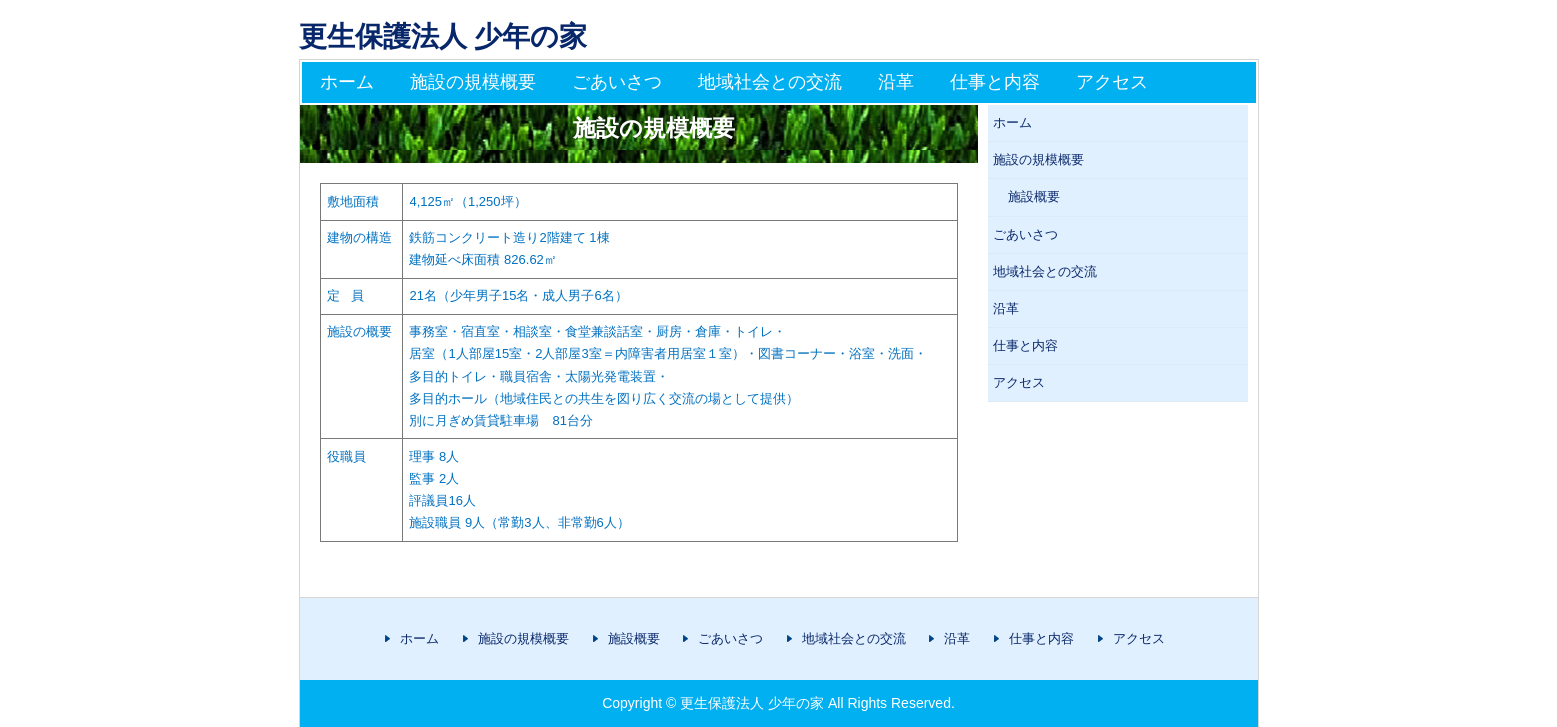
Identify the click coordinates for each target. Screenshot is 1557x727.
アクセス (1112, 82)
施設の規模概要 (473, 82)
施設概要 (1034, 196)
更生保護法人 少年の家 (443, 36)
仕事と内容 (995, 82)
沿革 (896, 82)
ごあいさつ (617, 82)
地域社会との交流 (770, 82)
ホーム (347, 82)
